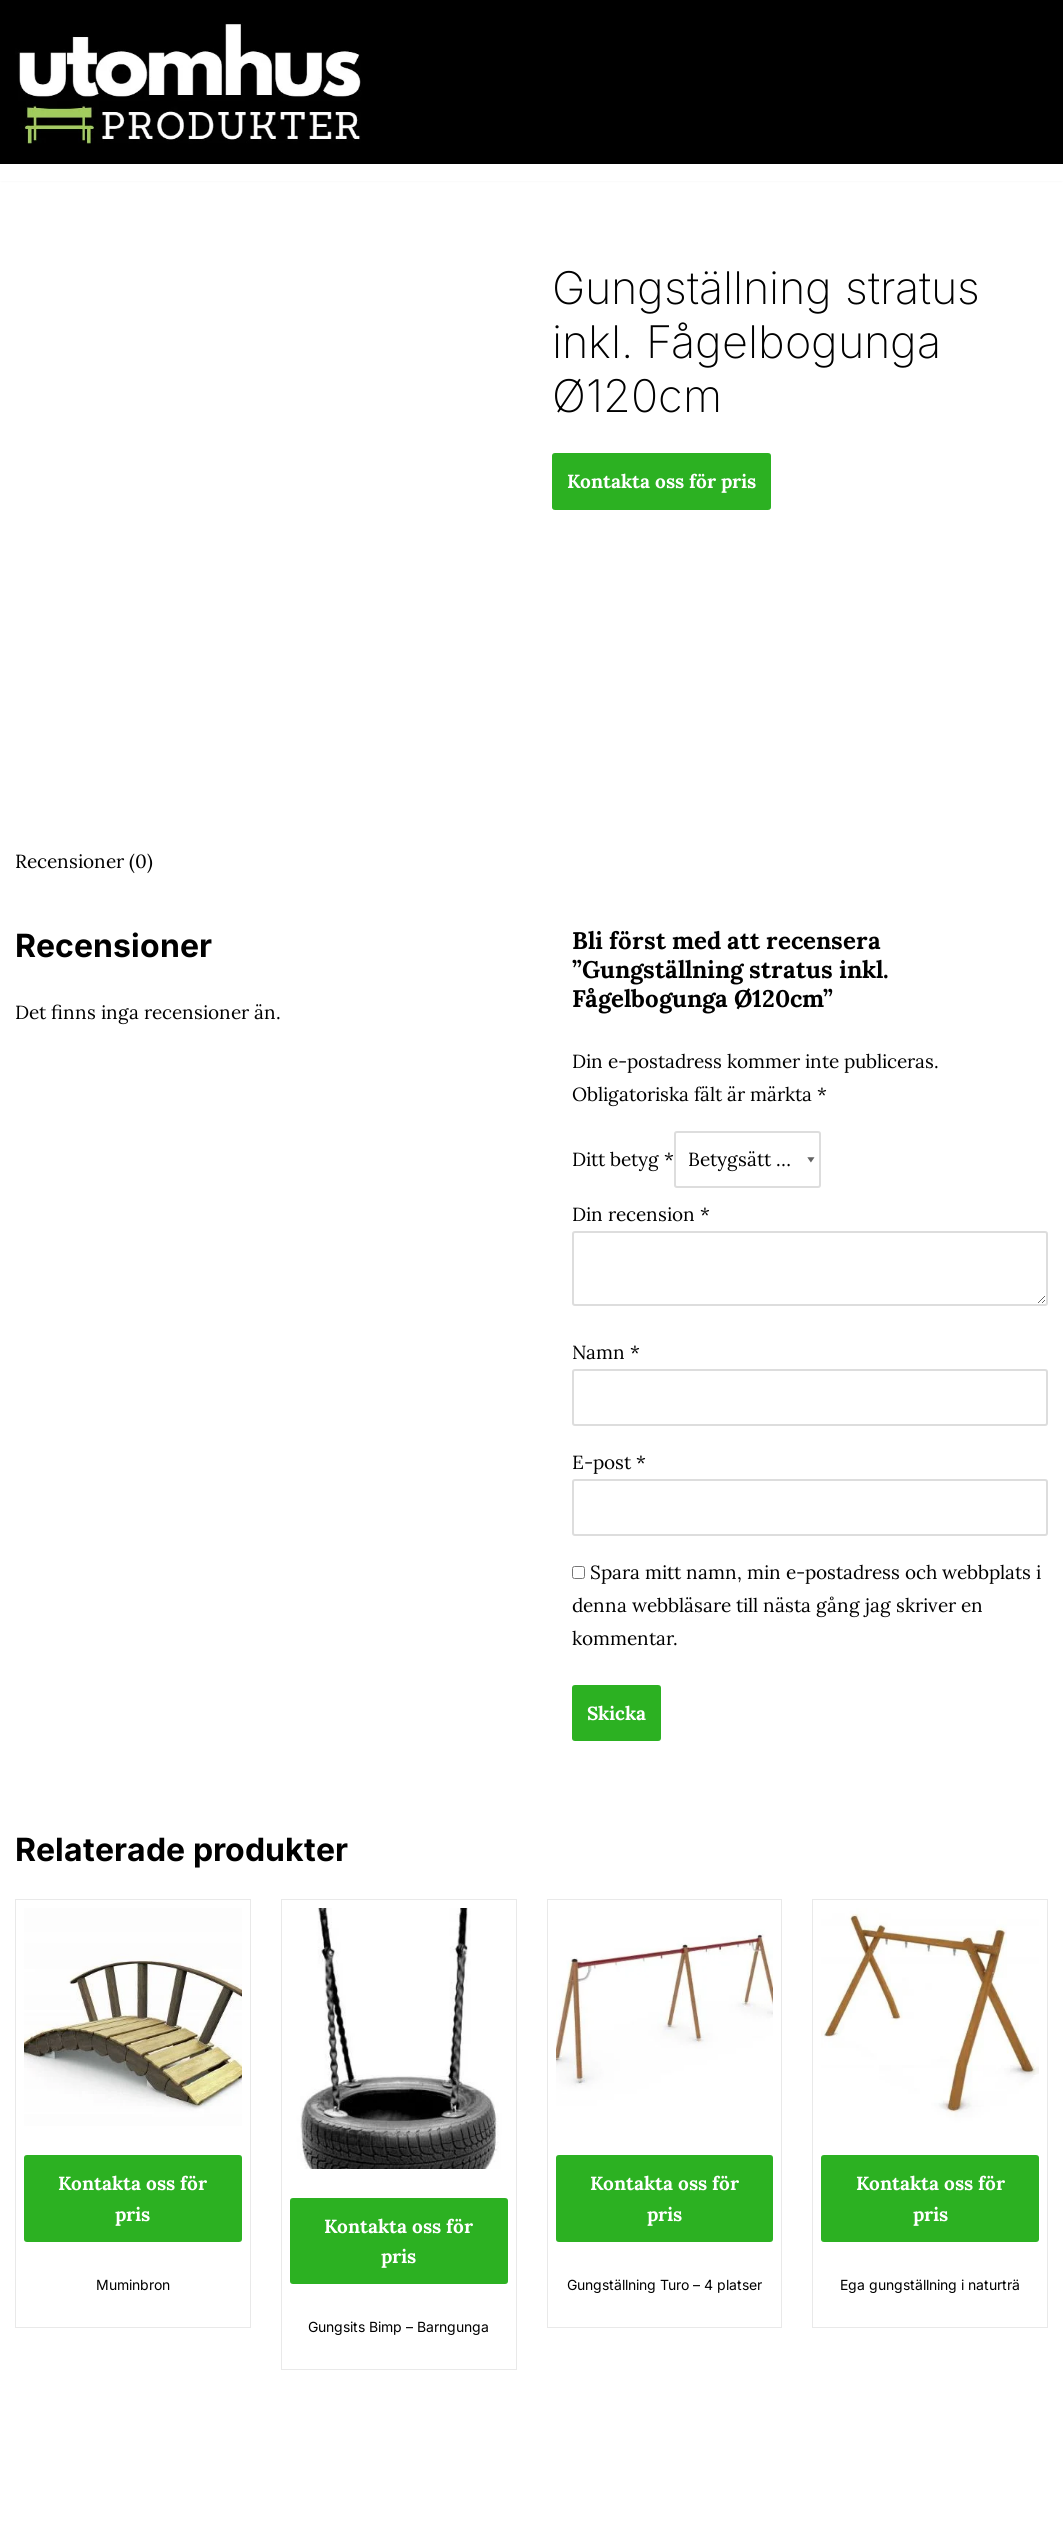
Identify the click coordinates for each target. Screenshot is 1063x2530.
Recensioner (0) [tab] (84, 861)
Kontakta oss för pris (661, 481)
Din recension (641, 1214)
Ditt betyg (623, 1159)
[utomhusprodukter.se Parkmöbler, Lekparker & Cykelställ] (190, 82)
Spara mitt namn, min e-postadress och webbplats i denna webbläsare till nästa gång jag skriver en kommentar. (806, 1605)
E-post (609, 1462)
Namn (606, 1352)
